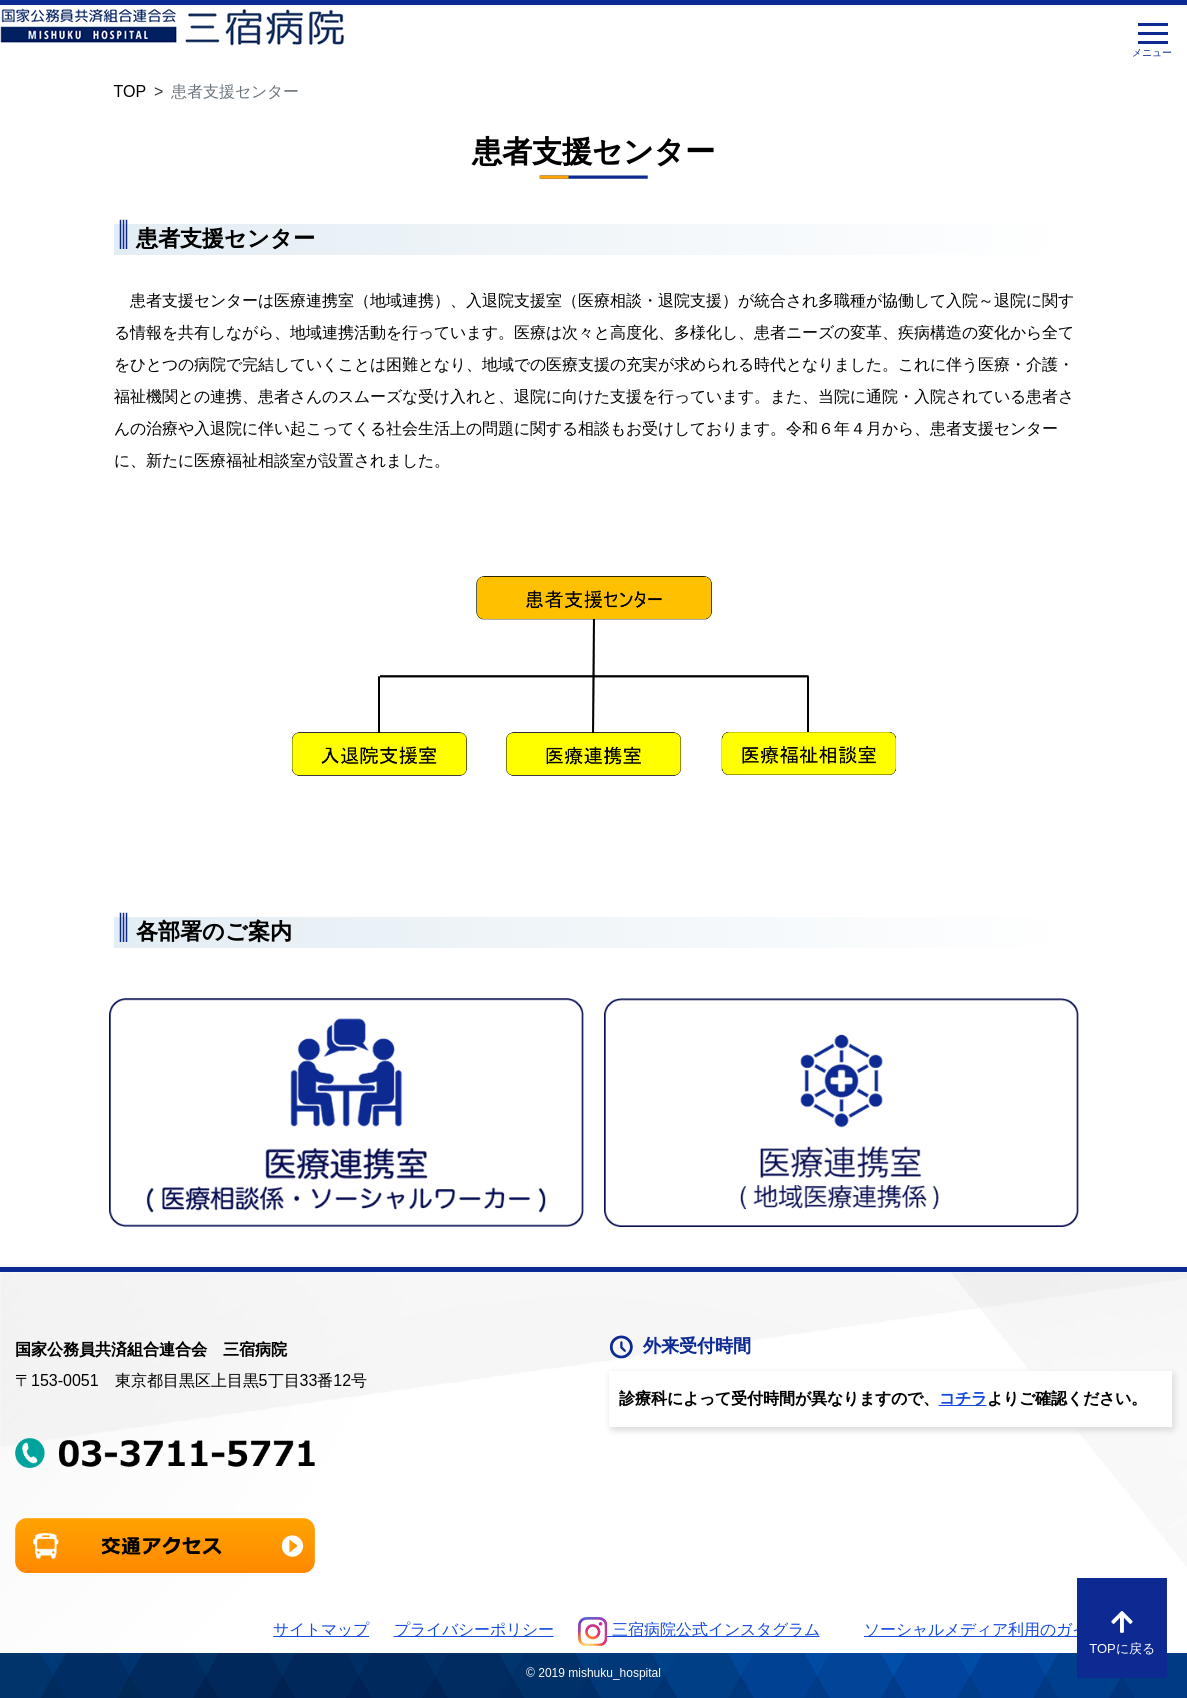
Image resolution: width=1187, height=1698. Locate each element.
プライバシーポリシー (474, 1629)
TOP (130, 91)
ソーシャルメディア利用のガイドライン (1008, 1629)
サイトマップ (321, 1629)
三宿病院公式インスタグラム (698, 1629)
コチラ (963, 1398)
